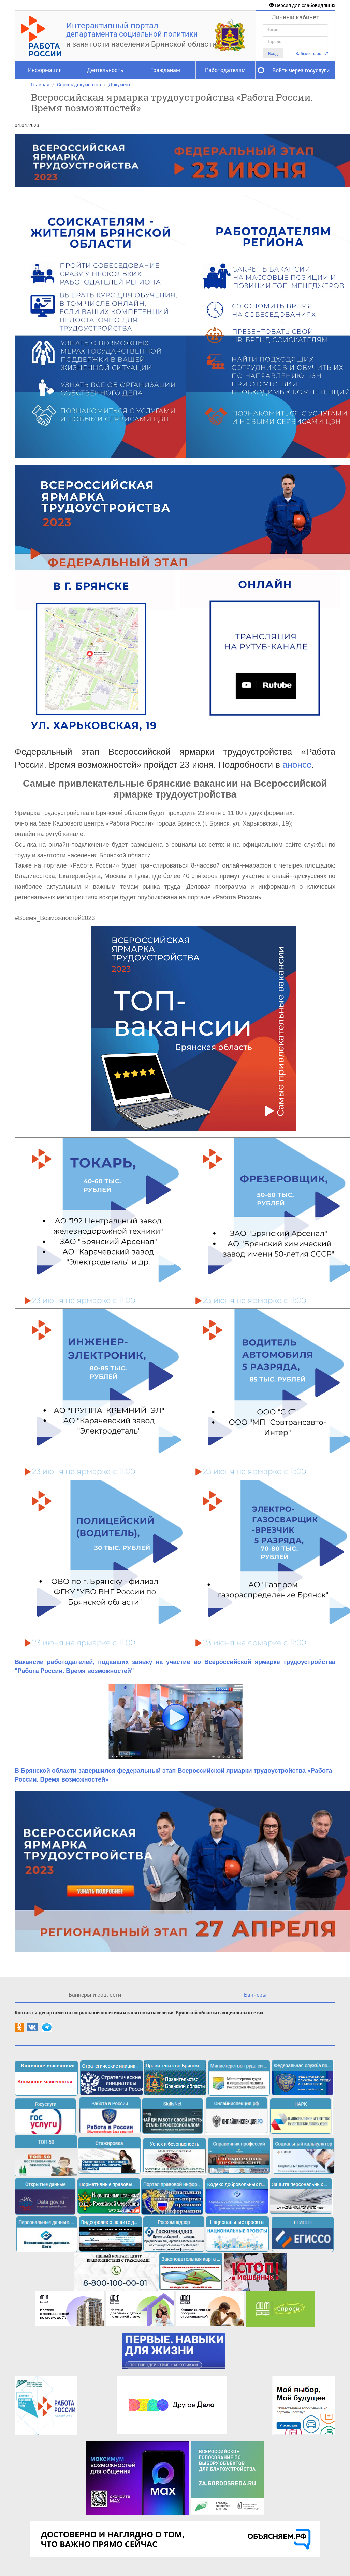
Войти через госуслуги (301, 70)
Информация (45, 69)
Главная (40, 84)
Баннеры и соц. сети (95, 1994)
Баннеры (255, 1994)
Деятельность (105, 69)
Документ (119, 84)
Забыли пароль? (311, 53)
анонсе (295, 765)
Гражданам (165, 69)
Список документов (79, 84)
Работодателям (225, 69)
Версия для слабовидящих (302, 5)
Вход (273, 53)
